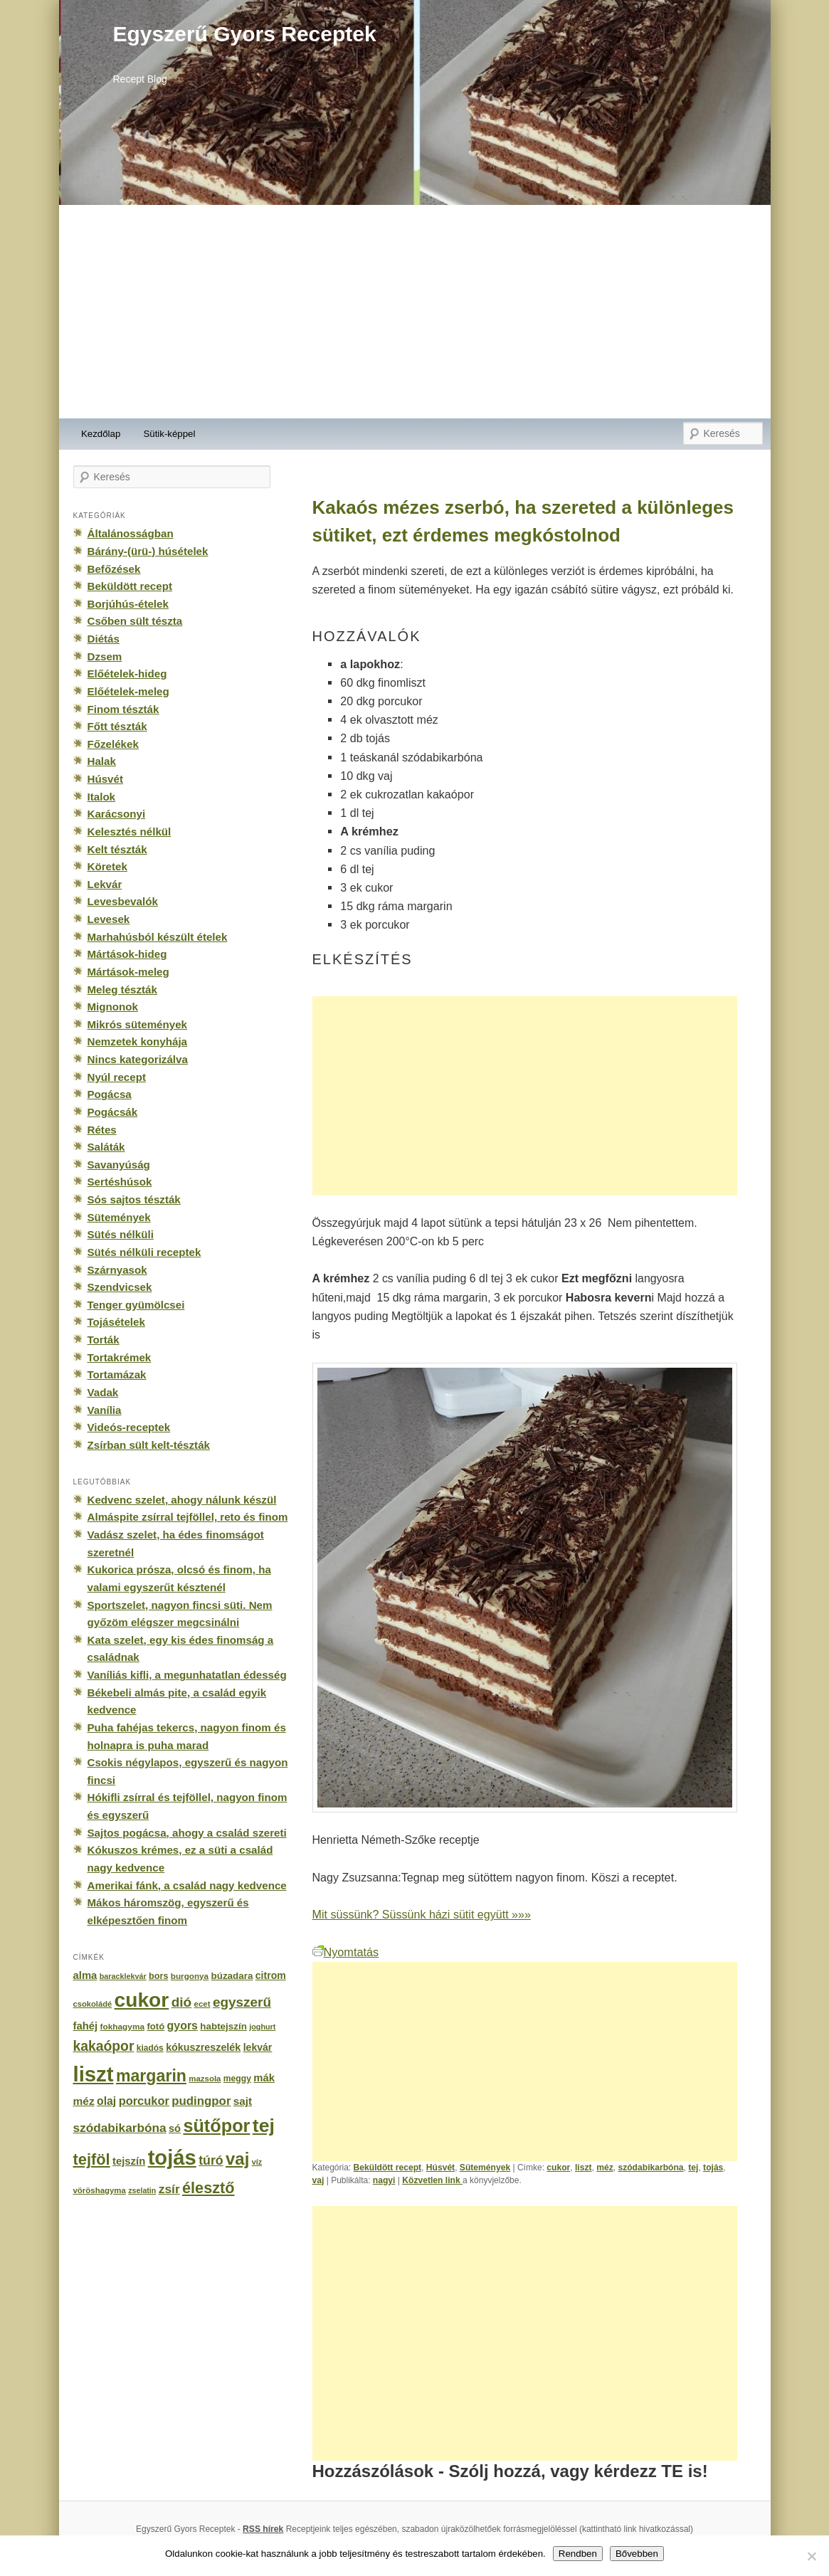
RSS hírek (263, 2529)
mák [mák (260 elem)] (264, 2078)
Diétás (104, 639)
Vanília (105, 1410)
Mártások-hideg (127, 954)
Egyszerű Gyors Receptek (244, 34)
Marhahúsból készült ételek (158, 937)
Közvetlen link (432, 2180)
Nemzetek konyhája (138, 1041)
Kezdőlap (100, 433)
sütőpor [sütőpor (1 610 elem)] (216, 2126)
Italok (102, 797)
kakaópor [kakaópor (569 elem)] (103, 2046)
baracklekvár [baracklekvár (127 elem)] (123, 1976)
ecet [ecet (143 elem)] (202, 2004)
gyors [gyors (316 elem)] (182, 2026)
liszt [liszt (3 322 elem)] (93, 2074)
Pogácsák (113, 1112)
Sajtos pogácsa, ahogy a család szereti (187, 1833)
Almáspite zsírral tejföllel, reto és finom (188, 1517)
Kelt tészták (117, 849)
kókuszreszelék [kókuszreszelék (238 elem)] (203, 2047)
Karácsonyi (117, 814)
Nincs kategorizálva (138, 1059)
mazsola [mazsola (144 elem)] (205, 2078)
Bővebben (637, 2553)
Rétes (102, 1130)
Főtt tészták (117, 726)
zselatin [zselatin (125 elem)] (142, 2190)
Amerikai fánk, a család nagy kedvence (187, 1885)
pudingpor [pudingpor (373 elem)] (201, 2101)
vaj (318, 2180)
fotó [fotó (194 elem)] (155, 2026)
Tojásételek (116, 1322)
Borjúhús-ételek (128, 604)
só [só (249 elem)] (175, 2128)
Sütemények (485, 2168)
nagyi (384, 2180)
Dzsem (105, 656)
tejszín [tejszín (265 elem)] (128, 2161)
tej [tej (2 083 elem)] (264, 2125)
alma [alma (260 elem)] (85, 1975)
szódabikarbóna (650, 2168)
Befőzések (114, 569)
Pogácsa (110, 1094)
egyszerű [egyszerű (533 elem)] (242, 2002)
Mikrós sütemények (138, 1024)
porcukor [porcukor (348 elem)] (144, 2100)
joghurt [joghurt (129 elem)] (262, 2026)
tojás (713, 2168)
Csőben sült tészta (135, 621)
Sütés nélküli (121, 1234)
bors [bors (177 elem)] (158, 1976)
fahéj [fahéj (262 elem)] (85, 2026)
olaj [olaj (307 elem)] (106, 2101)
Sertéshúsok (120, 1182)
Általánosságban (131, 533)
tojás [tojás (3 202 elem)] (172, 2157)
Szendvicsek (120, 1287)
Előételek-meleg (128, 691)
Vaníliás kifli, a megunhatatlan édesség (187, 1675)
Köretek (107, 866)
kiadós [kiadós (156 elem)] (150, 2048)
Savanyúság (119, 1164)
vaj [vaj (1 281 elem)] (237, 2158)
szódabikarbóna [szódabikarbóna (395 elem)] (120, 2128)
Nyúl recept (117, 1077)
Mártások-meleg (128, 972)
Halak (102, 761)
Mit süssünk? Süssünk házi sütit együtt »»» (421, 1914)
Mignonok (113, 1007)
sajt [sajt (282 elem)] (242, 2101)
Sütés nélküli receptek (144, 1252)
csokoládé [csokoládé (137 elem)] (92, 2004)
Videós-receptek (129, 1427)
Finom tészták (123, 709)
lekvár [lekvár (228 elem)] (258, 2047)
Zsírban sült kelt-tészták (149, 1445)
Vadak (103, 1392)
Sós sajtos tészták (134, 1199)
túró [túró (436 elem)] (211, 2160)
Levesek (109, 919)
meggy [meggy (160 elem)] (237, 2079)
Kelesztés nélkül (129, 831)
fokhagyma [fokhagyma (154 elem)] (122, 2027)
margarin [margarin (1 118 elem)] (151, 2075)
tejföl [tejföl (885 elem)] (91, 2159)
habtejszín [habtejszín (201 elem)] (223, 2026)
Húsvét (440, 2168)
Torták (104, 1340)
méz (604, 2168)
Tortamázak (117, 1374)
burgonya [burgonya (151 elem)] (189, 1975)
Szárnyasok (117, 1270)
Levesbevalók (123, 901)
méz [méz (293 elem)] (84, 2101)
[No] (811, 2556)
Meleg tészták (122, 989)
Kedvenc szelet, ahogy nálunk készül (182, 1500)
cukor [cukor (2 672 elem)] (142, 2000)
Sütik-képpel (169, 433)
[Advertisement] (415, 311)
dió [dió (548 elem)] (181, 2002)
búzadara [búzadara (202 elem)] (232, 1975)
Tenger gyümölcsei (136, 1305)
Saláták (106, 1147)
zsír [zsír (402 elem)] (169, 2189)
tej (693, 2168)
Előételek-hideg (127, 673)
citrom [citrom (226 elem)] (270, 1975)
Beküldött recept (388, 2168)
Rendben (578, 2553)
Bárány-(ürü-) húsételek (148, 551)
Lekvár (105, 884)
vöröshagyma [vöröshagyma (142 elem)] (99, 2190)
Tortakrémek (120, 1357)
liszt (583, 2168)
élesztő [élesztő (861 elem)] (208, 2188)
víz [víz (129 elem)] (257, 2162)
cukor (558, 2168)
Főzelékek (113, 744)
